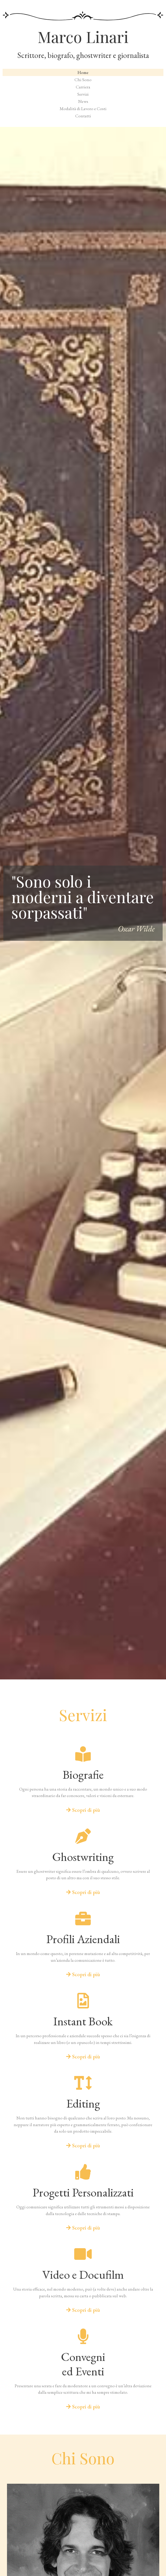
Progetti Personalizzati (83, 2192)
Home (83, 72)
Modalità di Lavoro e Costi (83, 108)
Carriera (83, 87)
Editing (83, 2103)
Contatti (83, 116)
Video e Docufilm (83, 2274)
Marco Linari (83, 36)
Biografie (83, 1774)
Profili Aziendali (83, 1939)
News (83, 101)
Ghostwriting (83, 1857)
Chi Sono (83, 79)
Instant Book (83, 2021)
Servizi (83, 94)
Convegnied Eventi (83, 2364)
